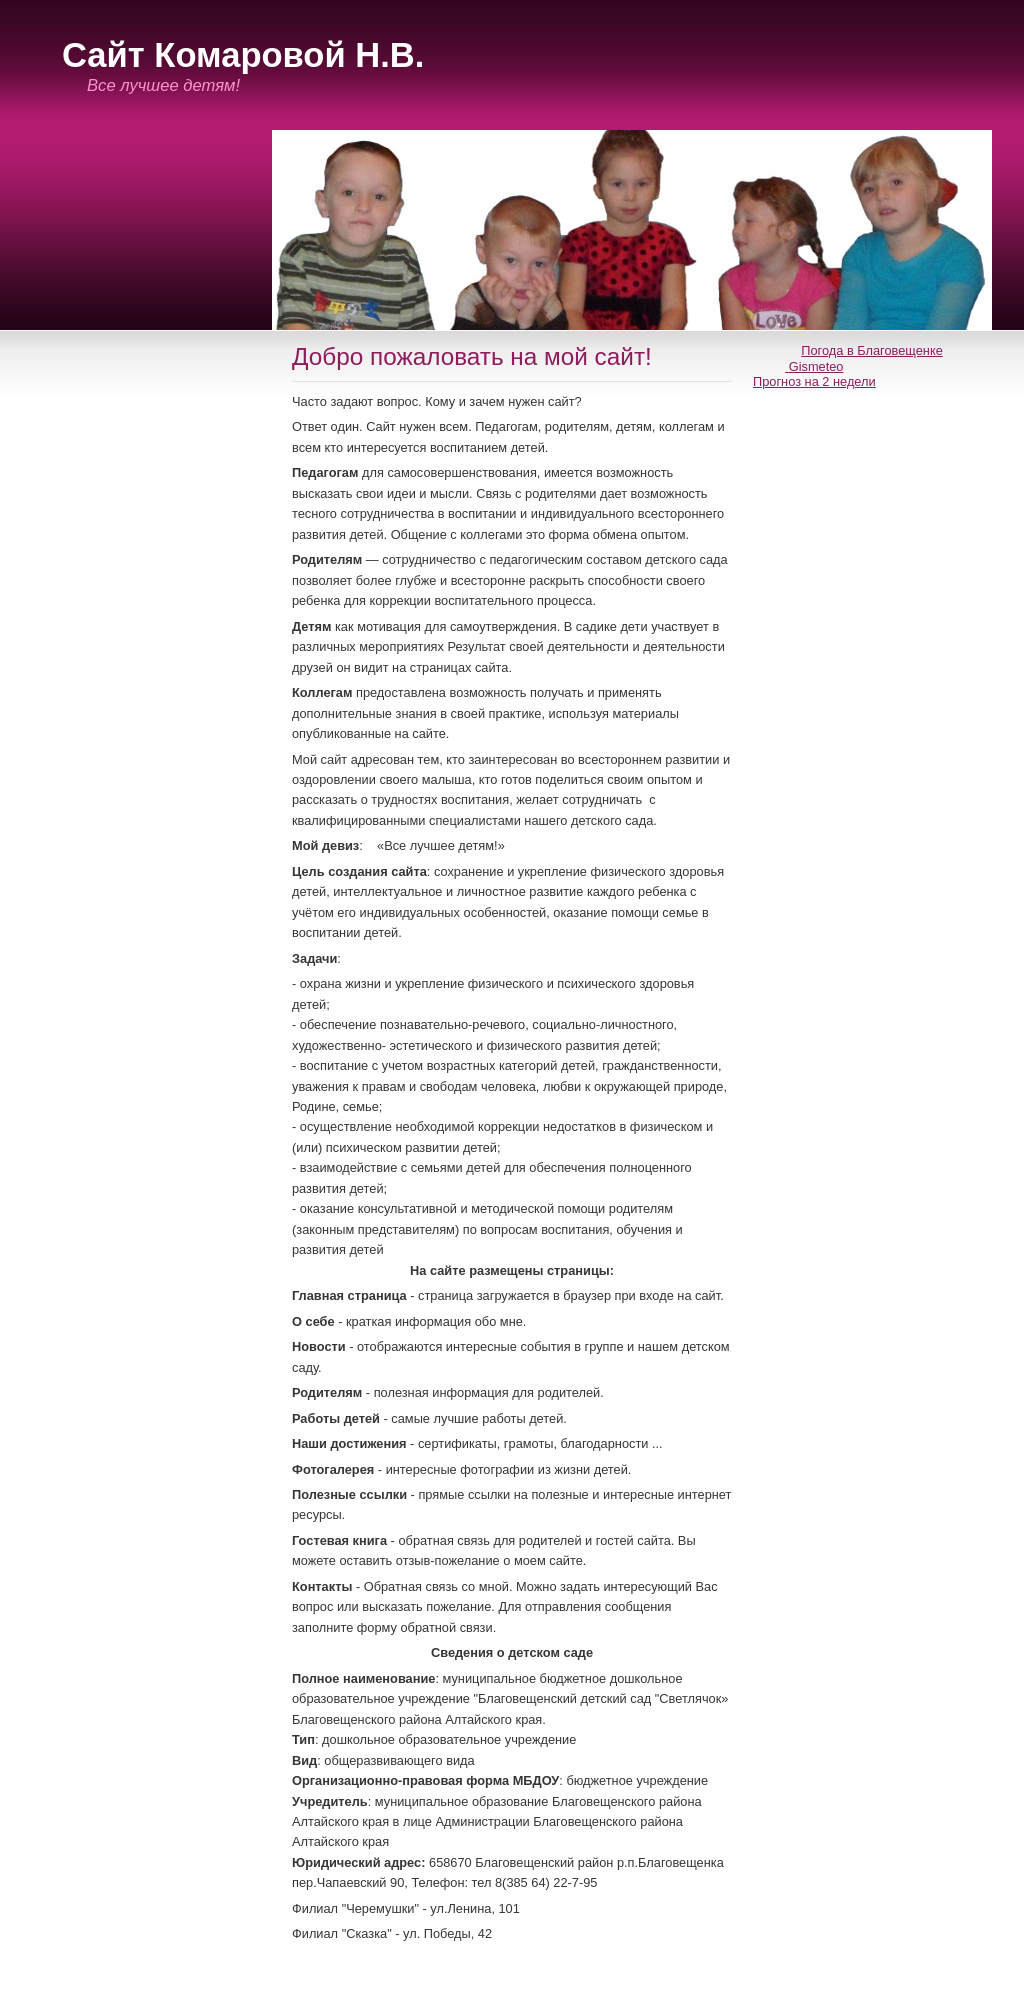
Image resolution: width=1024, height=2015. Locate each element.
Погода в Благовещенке (872, 350)
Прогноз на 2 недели (814, 381)
